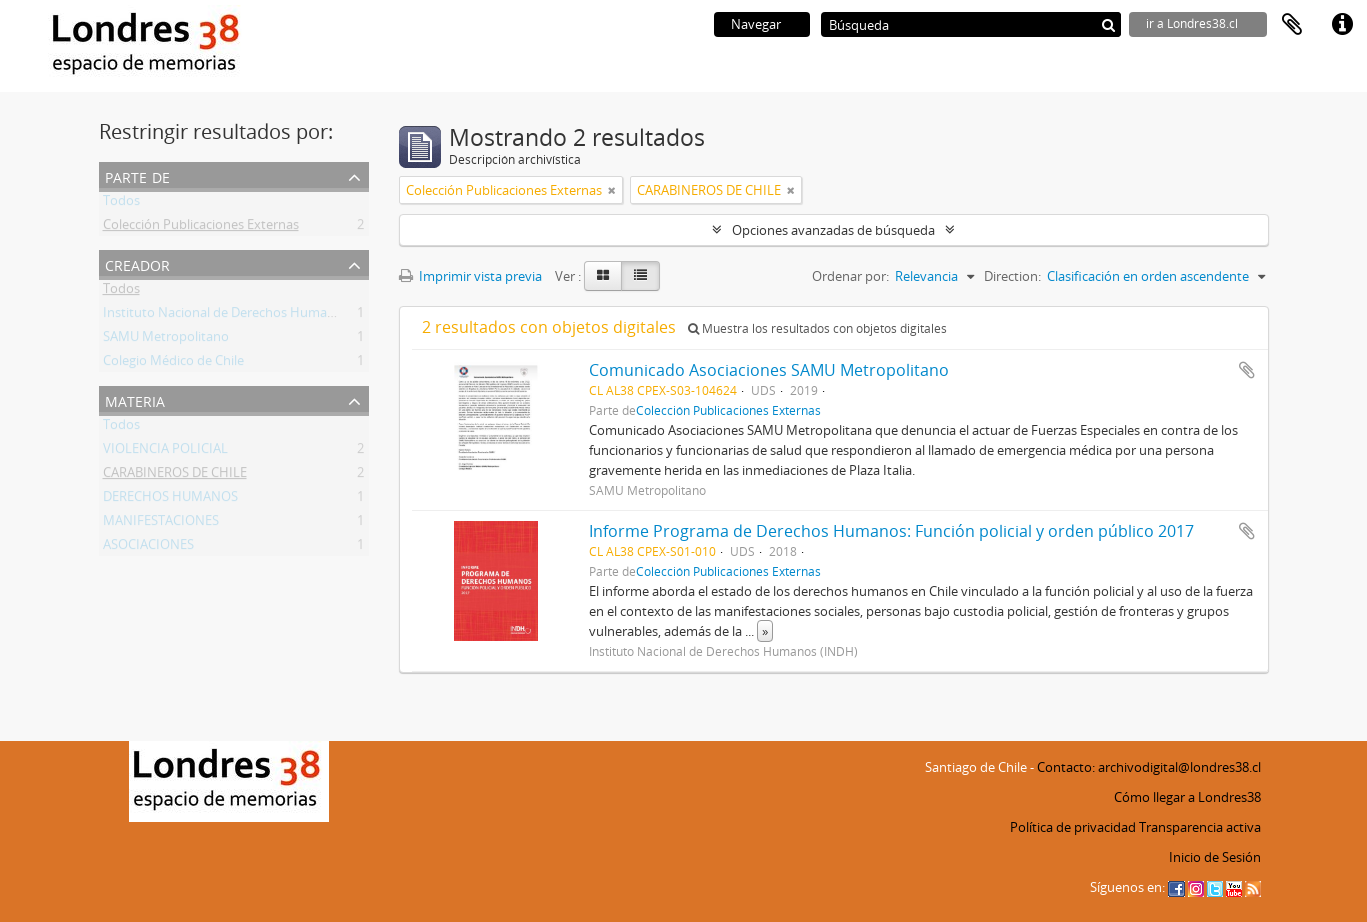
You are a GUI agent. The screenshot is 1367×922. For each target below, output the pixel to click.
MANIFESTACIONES (161, 524)
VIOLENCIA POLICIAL (165, 452)
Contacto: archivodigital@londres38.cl (1149, 767)
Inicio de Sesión (1215, 857)
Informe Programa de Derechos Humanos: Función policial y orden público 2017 (891, 531)
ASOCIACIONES (148, 548)
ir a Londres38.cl (1192, 23)
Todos (121, 204)
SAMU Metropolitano (166, 340)
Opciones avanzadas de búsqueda (833, 230)
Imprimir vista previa (470, 276)
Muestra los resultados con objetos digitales (817, 328)
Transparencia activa (1200, 827)
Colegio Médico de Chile (173, 364)
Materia (135, 399)
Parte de (137, 175)
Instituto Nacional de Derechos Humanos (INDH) (248, 316)
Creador (137, 263)
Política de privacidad (1073, 827)
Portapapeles (1292, 25)
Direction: (1012, 276)
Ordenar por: (850, 276)
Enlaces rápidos (1342, 25)
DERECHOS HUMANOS (170, 500)
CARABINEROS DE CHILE (175, 476)
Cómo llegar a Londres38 (1187, 797)
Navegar (756, 24)
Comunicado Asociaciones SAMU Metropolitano (769, 370)
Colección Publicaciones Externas (201, 228)
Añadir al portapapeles (1247, 370)
